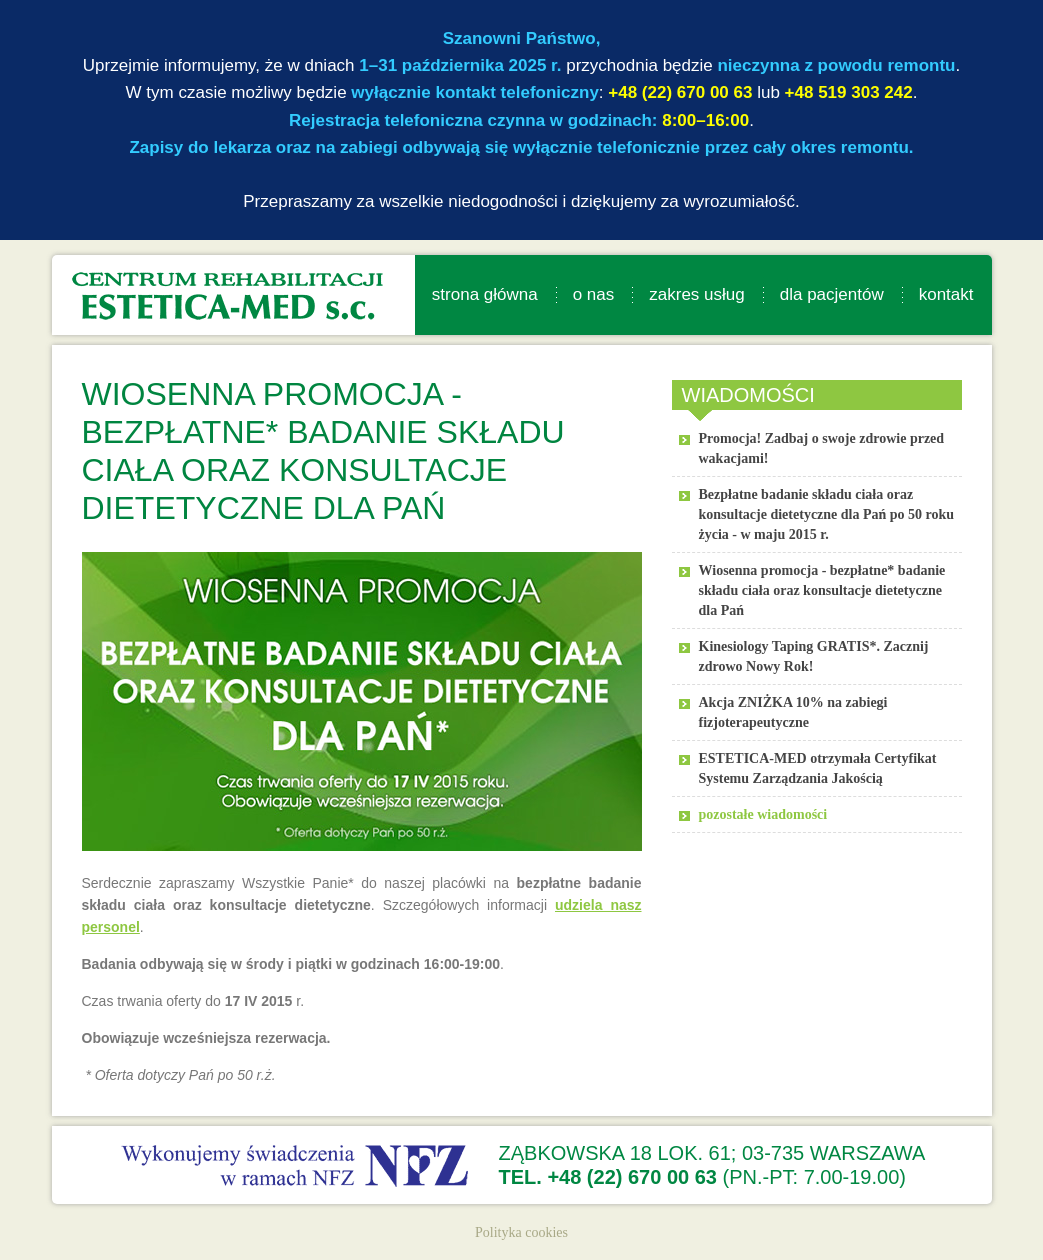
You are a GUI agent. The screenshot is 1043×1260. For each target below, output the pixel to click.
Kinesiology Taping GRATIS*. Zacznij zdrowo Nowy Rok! (814, 656)
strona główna (485, 294)
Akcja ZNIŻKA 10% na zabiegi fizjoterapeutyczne (793, 712)
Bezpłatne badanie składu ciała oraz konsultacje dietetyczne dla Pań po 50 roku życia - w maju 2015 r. (827, 514)
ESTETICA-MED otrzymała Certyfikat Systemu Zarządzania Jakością (818, 768)
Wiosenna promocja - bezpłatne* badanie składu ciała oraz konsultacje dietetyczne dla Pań (822, 590)
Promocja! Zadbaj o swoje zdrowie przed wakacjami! (822, 448)
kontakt (946, 294)
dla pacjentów (832, 294)
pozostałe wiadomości (763, 814)
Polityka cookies (521, 1233)
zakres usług (696, 294)
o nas (594, 294)
